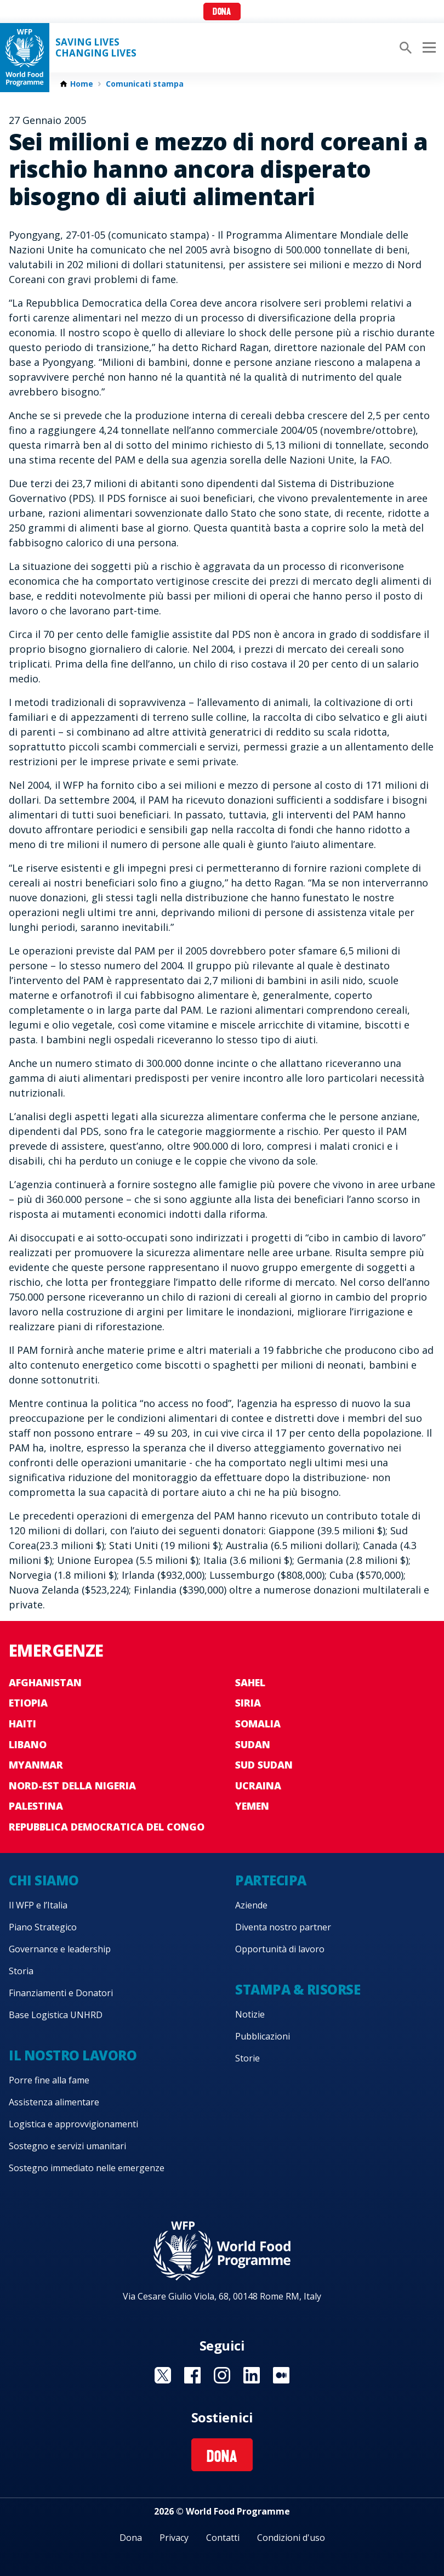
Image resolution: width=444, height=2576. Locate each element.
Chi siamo (44, 1880)
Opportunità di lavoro (280, 1949)
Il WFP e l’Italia (38, 1905)
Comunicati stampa (145, 84)
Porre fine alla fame (49, 2080)
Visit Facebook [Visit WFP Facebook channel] (192, 2375)
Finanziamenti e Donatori (61, 1993)
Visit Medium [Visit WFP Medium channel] (281, 2375)
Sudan (252, 1744)
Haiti (22, 1723)
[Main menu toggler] (427, 47)
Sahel (250, 1682)
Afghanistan (45, 1682)
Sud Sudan (264, 1764)
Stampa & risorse (297, 1989)
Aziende (251, 1905)
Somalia (258, 1723)
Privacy (174, 2538)
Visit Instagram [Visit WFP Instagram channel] (222, 2375)
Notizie (250, 2014)
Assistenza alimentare (54, 2102)
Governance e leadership (60, 1949)
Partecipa (270, 1880)
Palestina (36, 1805)
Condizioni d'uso (291, 2538)
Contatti (223, 2538)
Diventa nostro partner (283, 1927)
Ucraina (258, 1785)
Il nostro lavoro (72, 2055)
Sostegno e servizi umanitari (67, 2146)
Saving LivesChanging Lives (95, 48)
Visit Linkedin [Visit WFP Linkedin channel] (251, 2375)
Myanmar (36, 1764)
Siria (248, 1702)
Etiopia (28, 1702)
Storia (21, 1971)
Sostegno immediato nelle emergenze (86, 2168)
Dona (222, 12)
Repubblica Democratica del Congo (106, 1826)
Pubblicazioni (262, 2036)
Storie (247, 2058)
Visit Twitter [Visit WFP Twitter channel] (163, 2375)
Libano (28, 1744)
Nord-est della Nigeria (72, 1785)
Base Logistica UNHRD (56, 2015)
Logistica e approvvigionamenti (73, 2124)
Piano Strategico (43, 1927)
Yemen (252, 1805)
